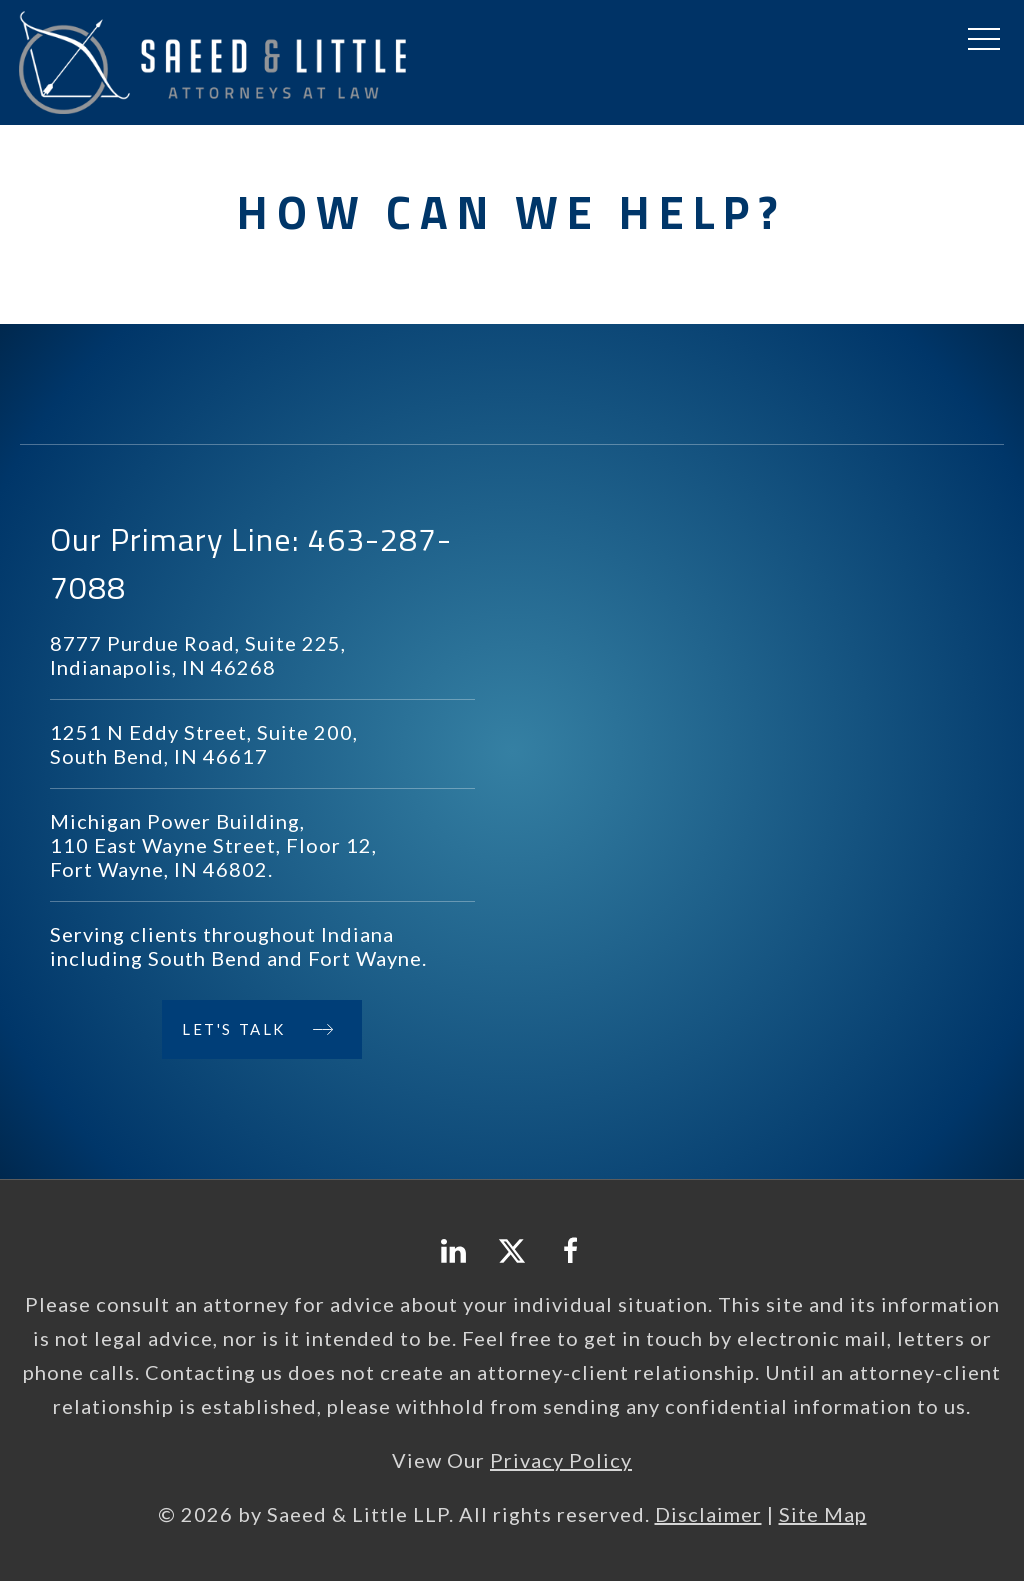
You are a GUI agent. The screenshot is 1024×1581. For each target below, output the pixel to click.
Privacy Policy (561, 1460)
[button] (984, 40)
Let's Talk (234, 1029)
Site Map (823, 1514)
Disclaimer (708, 1514)
